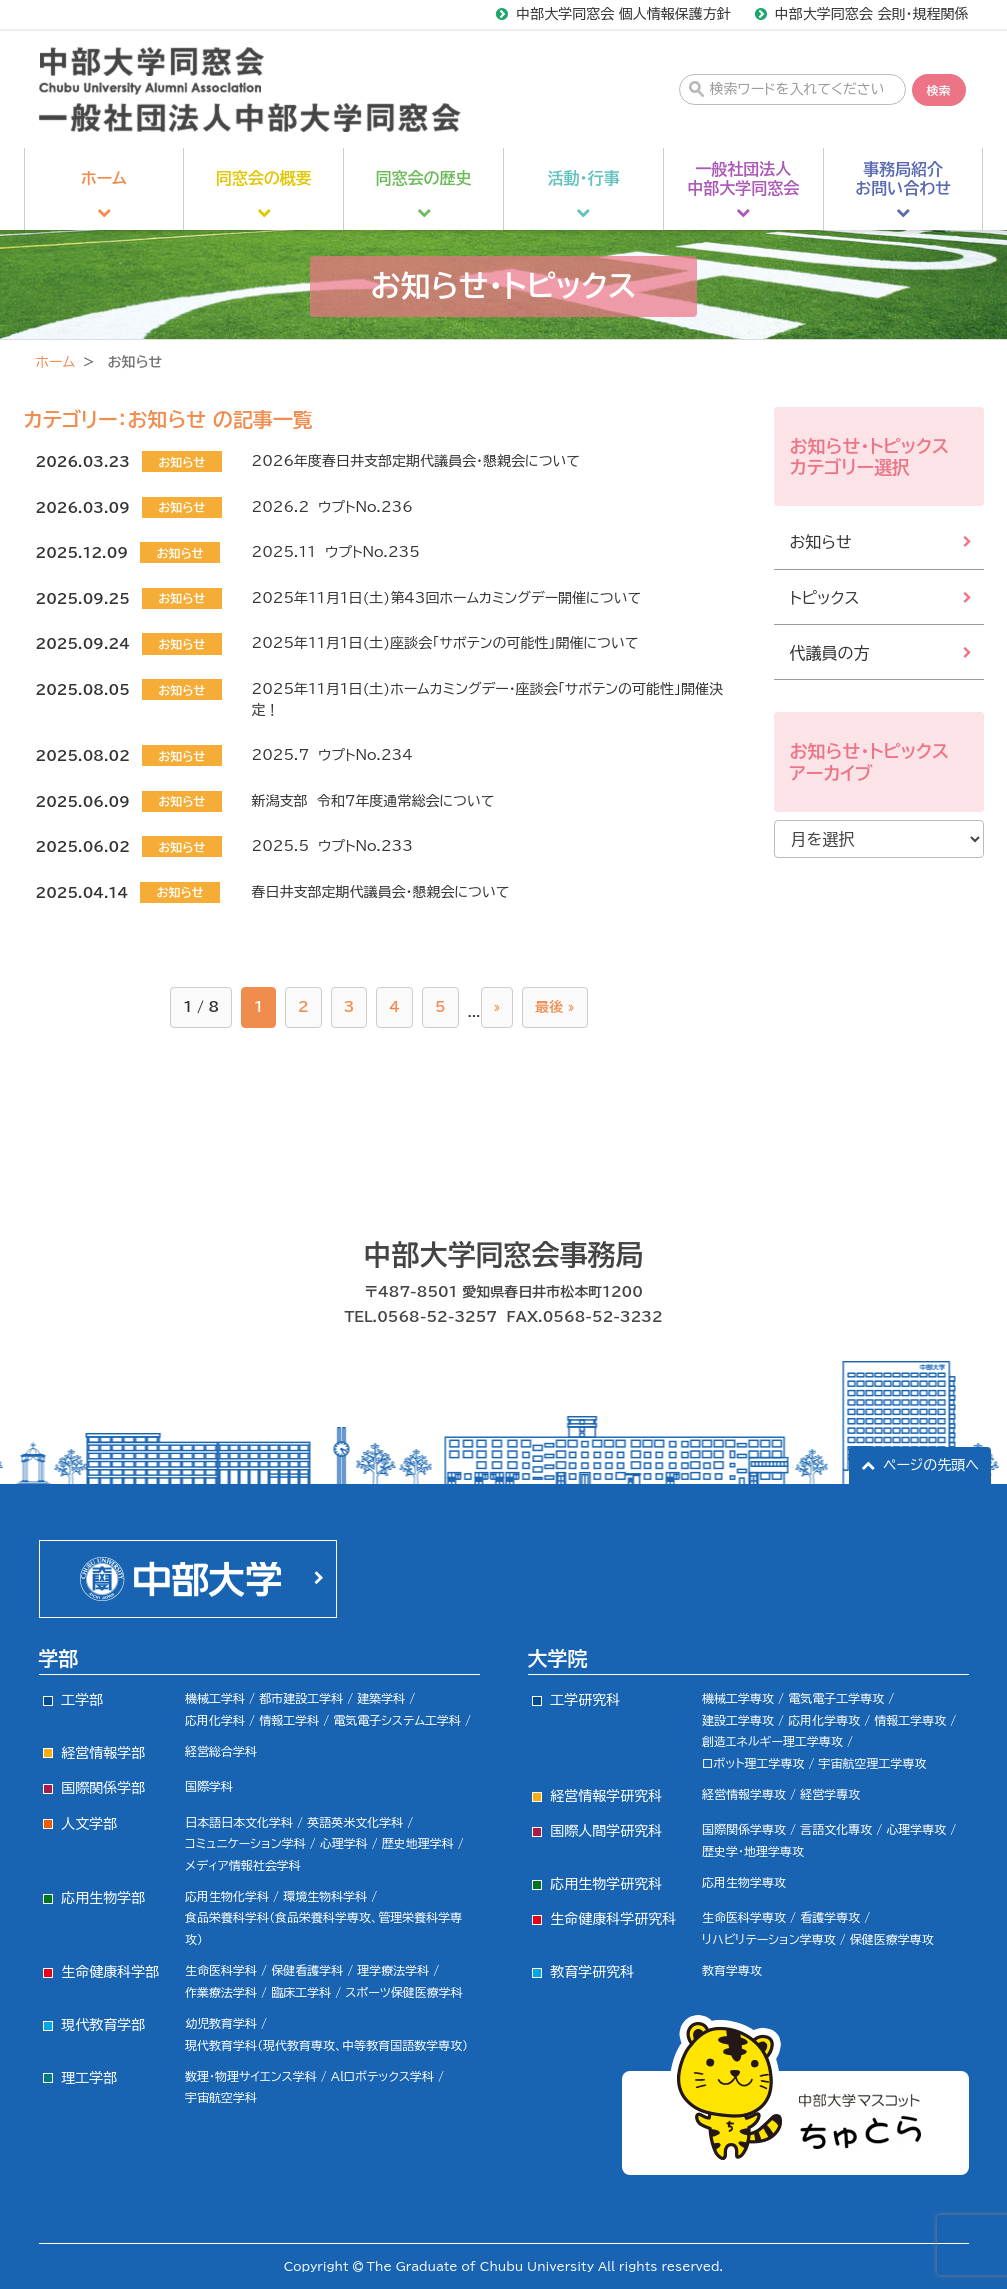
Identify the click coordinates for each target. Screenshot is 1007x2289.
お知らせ (821, 542)
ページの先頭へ (931, 1465)
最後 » (554, 1007)
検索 (939, 90)
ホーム (55, 362)
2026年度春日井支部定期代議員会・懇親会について (416, 461)
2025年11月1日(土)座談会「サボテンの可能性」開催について (445, 643)
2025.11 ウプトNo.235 (336, 552)
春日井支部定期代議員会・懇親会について (381, 892)
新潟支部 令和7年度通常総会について (373, 801)
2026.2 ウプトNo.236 (332, 507)
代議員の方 (830, 653)
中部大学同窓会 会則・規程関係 (872, 14)
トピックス (825, 598)
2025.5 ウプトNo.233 (332, 846)
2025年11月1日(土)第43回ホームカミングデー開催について (446, 598)
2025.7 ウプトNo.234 (332, 755)
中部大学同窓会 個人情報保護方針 (623, 14)
